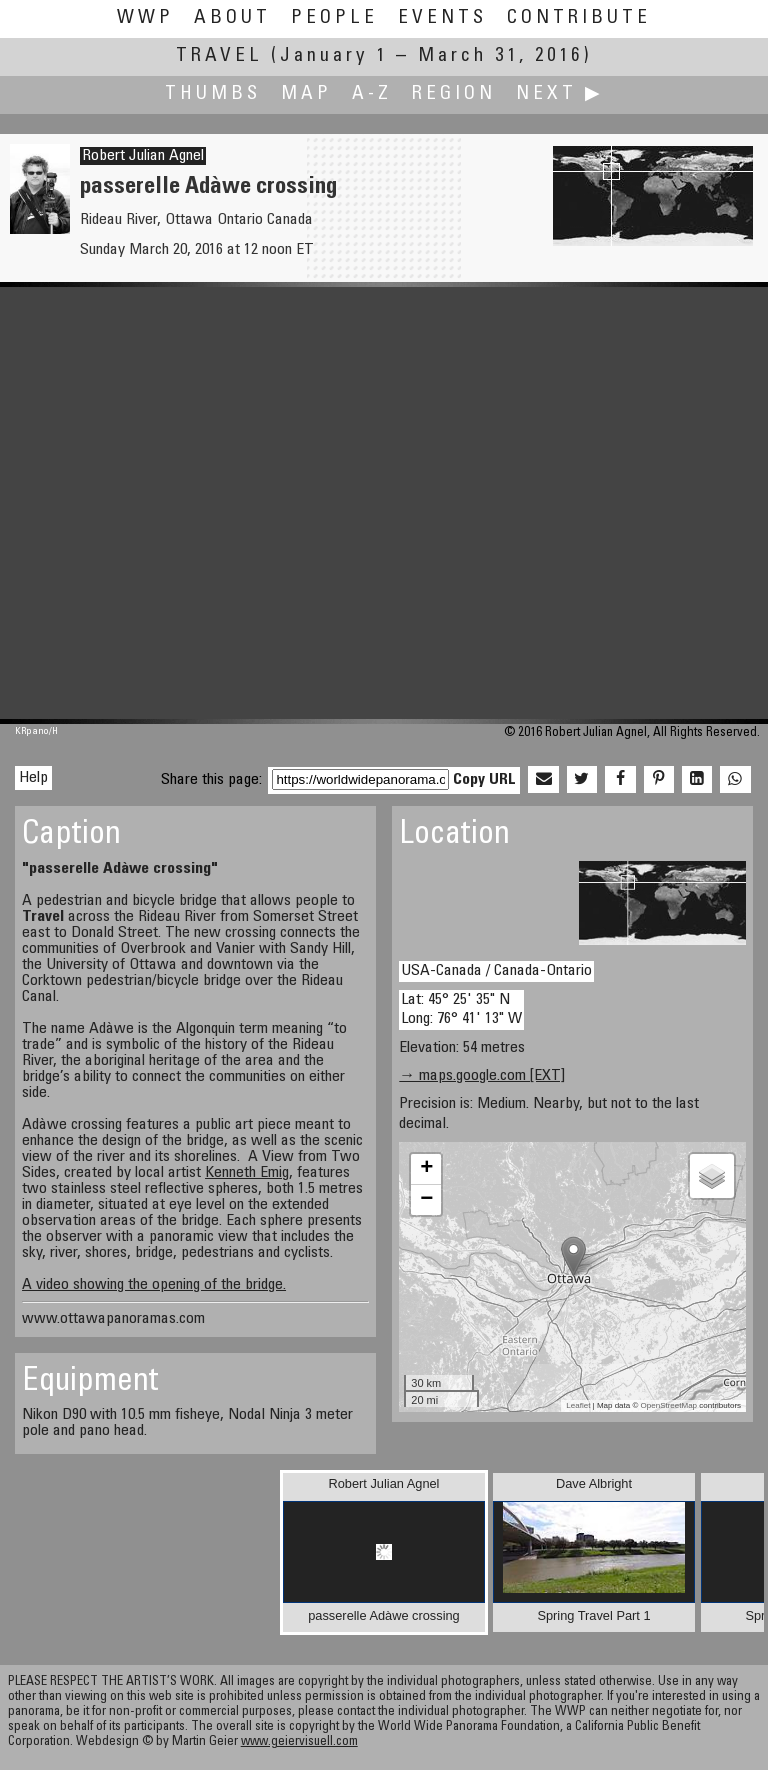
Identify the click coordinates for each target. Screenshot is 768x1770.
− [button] (426, 1200)
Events (442, 18)
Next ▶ (560, 94)
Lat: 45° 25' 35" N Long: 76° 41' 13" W (461, 1009)
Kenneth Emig (247, 1173)
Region (454, 94)
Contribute (579, 18)
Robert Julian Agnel (143, 156)
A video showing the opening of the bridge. (154, 1285)
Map (306, 94)
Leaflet (578, 1405)
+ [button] (426, 1169)
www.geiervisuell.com (299, 1742)
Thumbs (213, 94)
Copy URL (484, 780)
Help (33, 778)
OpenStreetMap (669, 1405)
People (334, 18)
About (232, 18)
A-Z (372, 94)
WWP (145, 18)
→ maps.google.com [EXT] (482, 1076)
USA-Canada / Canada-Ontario (496, 971)
